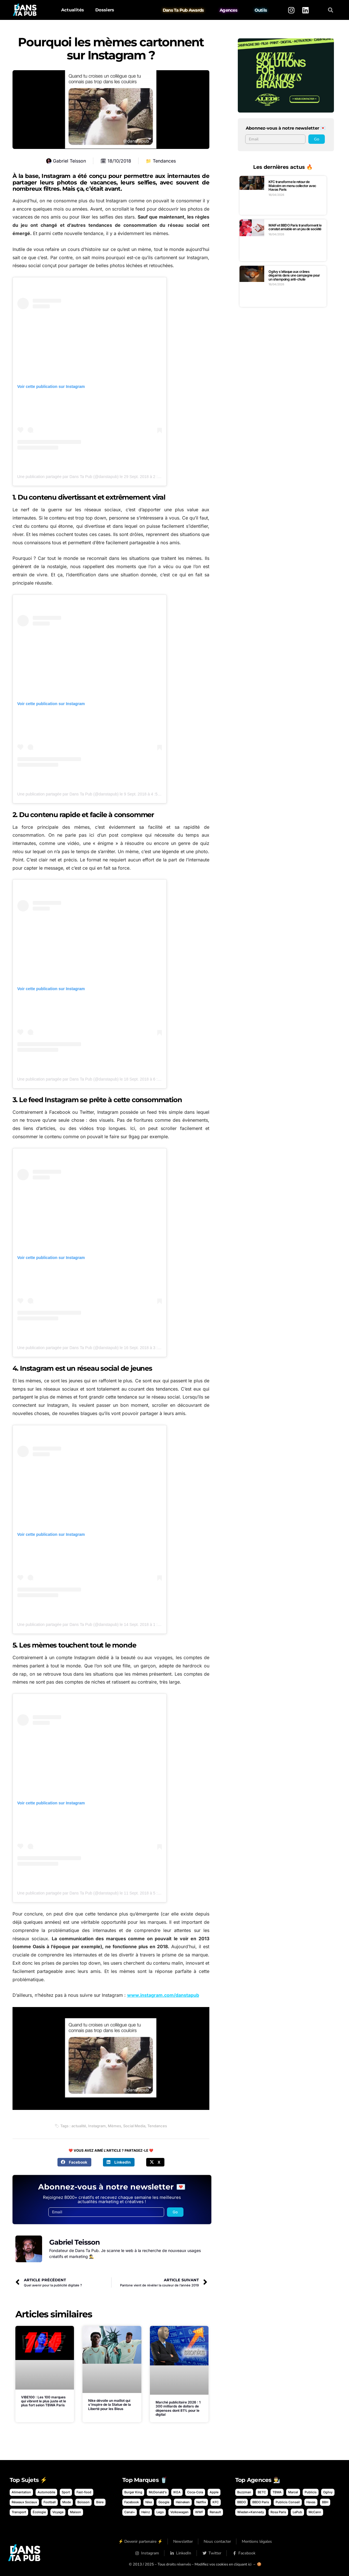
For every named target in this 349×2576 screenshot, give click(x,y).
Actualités (72, 10)
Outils (260, 10)
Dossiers (104, 10)
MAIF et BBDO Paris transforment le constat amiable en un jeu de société (295, 227)
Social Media (134, 2126)
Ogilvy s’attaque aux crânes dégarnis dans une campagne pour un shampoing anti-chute (294, 275)
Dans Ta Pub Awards (183, 10)
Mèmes (114, 2126)
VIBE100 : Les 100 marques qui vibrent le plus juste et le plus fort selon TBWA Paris (43, 2401)
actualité (78, 2126)
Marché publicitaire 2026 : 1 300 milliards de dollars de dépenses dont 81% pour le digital (178, 2408)
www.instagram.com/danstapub (163, 1995)
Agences (228, 10)
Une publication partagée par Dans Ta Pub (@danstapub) (68, 476)
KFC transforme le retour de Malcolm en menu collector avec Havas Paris (292, 186)
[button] (330, 10)
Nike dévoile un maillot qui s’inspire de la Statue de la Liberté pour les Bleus (109, 2404)
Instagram (97, 2126)
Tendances (164, 161)
